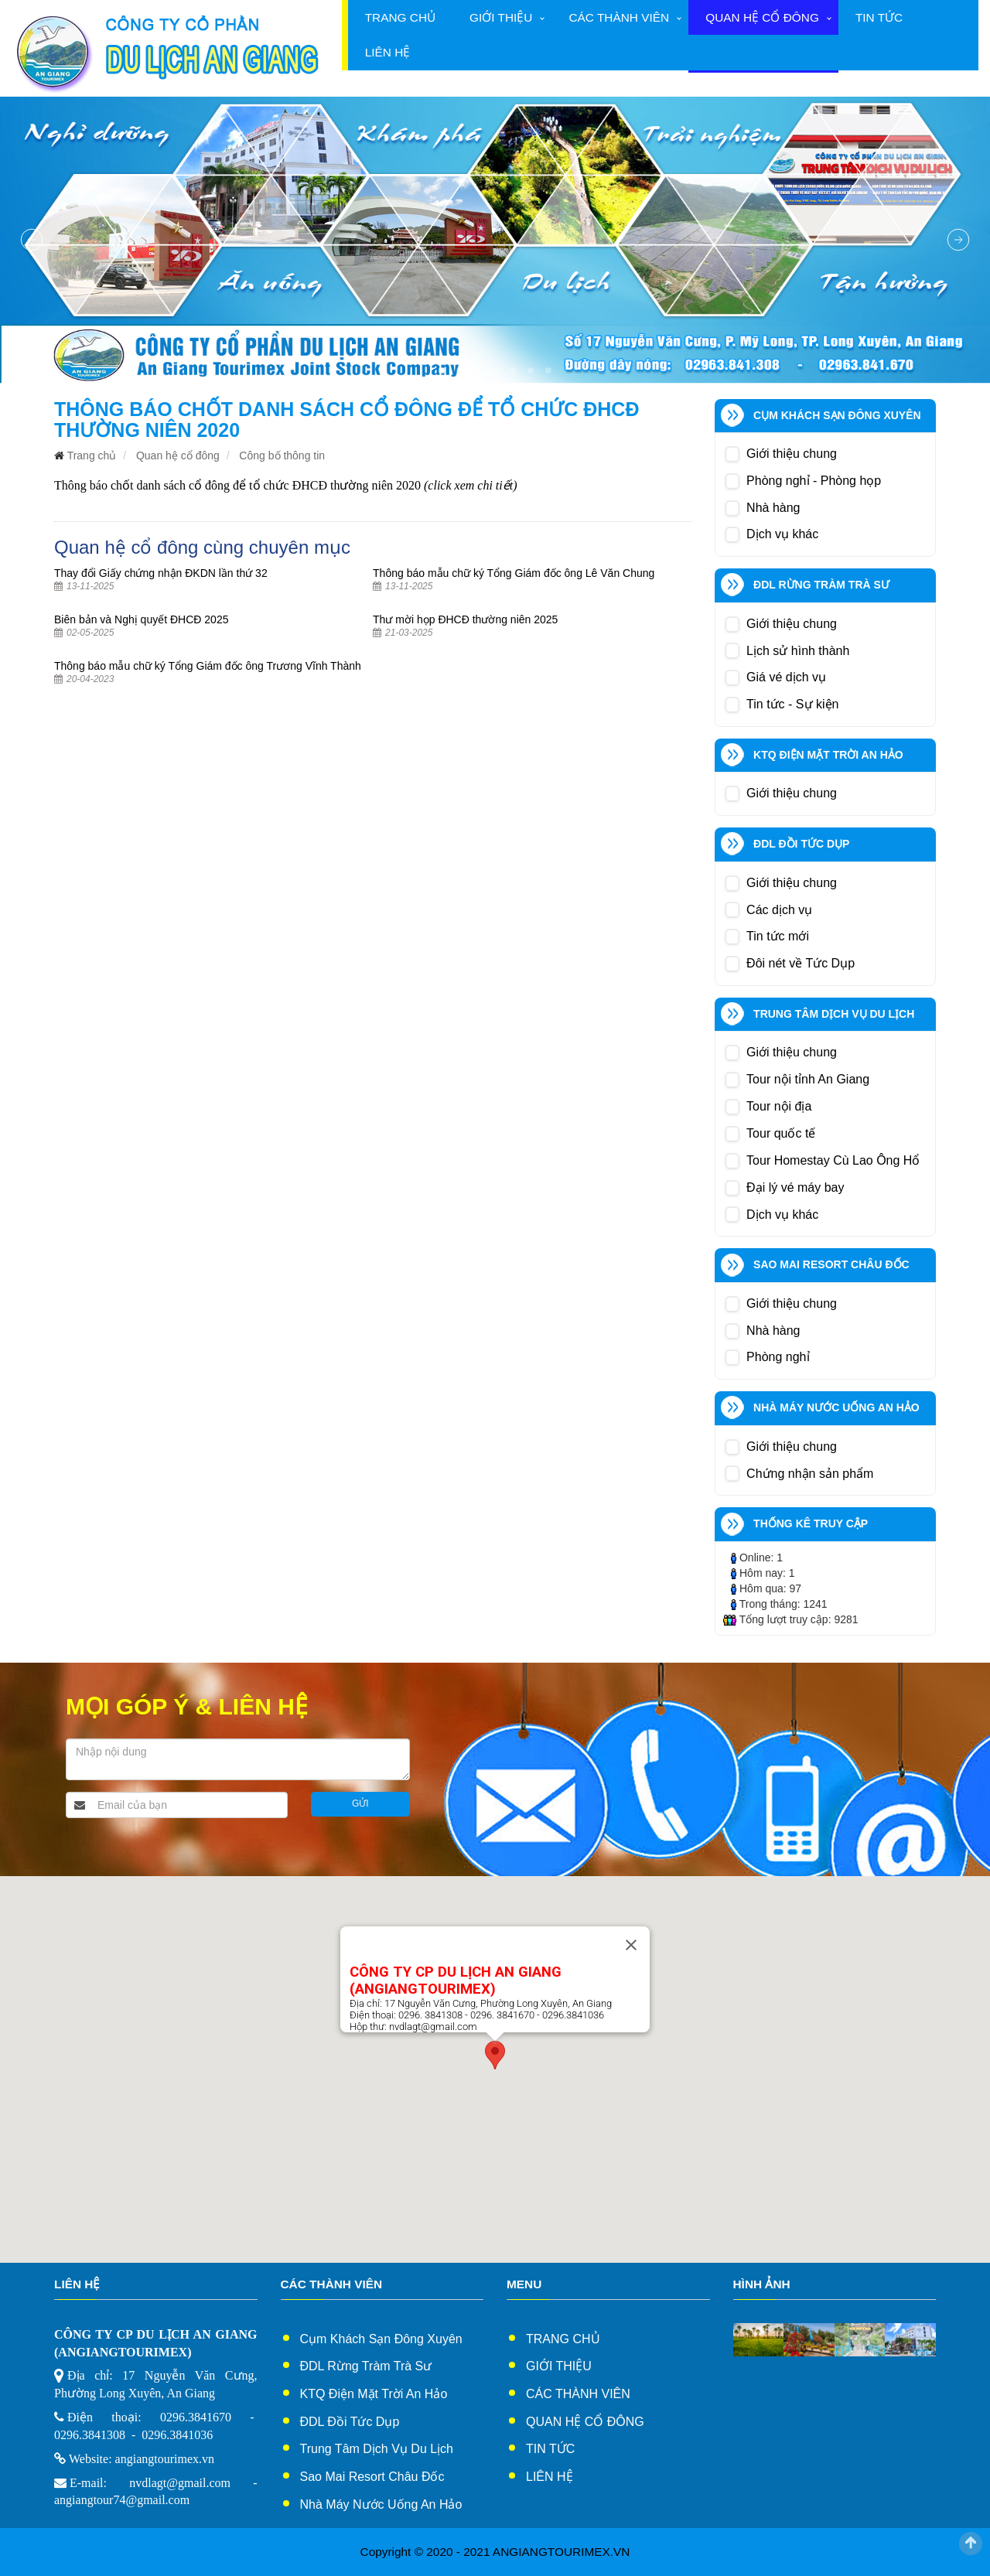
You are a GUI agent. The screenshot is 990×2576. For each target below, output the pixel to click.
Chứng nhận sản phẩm (809, 1473)
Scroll (970, 2543)
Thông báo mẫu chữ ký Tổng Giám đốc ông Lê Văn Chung (513, 573)
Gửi (360, 1803)
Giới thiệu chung (791, 453)
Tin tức (879, 17)
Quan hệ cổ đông (762, 17)
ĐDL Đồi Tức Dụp (350, 2421)
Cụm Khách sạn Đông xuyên (381, 2339)
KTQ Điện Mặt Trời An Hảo (374, 2393)
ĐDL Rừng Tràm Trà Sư (366, 2366)
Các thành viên (618, 17)
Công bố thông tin (282, 455)
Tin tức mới (777, 936)
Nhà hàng (773, 507)
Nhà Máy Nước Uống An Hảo (381, 2504)
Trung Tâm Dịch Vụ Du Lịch (377, 2448)
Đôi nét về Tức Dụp (800, 963)
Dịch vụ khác (782, 534)
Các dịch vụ (779, 909)
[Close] (631, 1945)
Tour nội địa (778, 1106)
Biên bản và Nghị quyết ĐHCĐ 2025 (141, 619)
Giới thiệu (500, 17)
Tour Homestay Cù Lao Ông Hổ (833, 1160)
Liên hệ (388, 52)
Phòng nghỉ (777, 1356)
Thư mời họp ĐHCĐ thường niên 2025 (465, 619)
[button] (495, 2055)
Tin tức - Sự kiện (792, 704)
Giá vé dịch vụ (786, 677)
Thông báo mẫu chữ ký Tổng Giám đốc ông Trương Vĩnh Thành (207, 666)
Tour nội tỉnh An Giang (807, 1079)
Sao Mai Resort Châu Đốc (372, 2476)
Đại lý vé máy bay (795, 1187)
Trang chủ (400, 17)
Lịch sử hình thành (797, 650)
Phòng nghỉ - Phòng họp (813, 480)
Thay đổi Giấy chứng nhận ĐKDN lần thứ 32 (161, 573)
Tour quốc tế (780, 1133)
